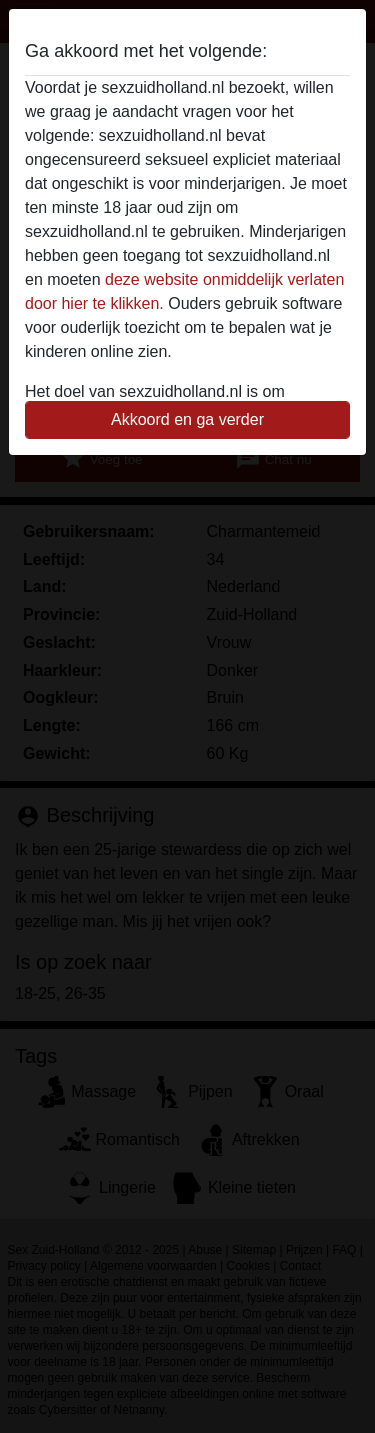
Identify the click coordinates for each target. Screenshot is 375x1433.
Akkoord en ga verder (187, 419)
